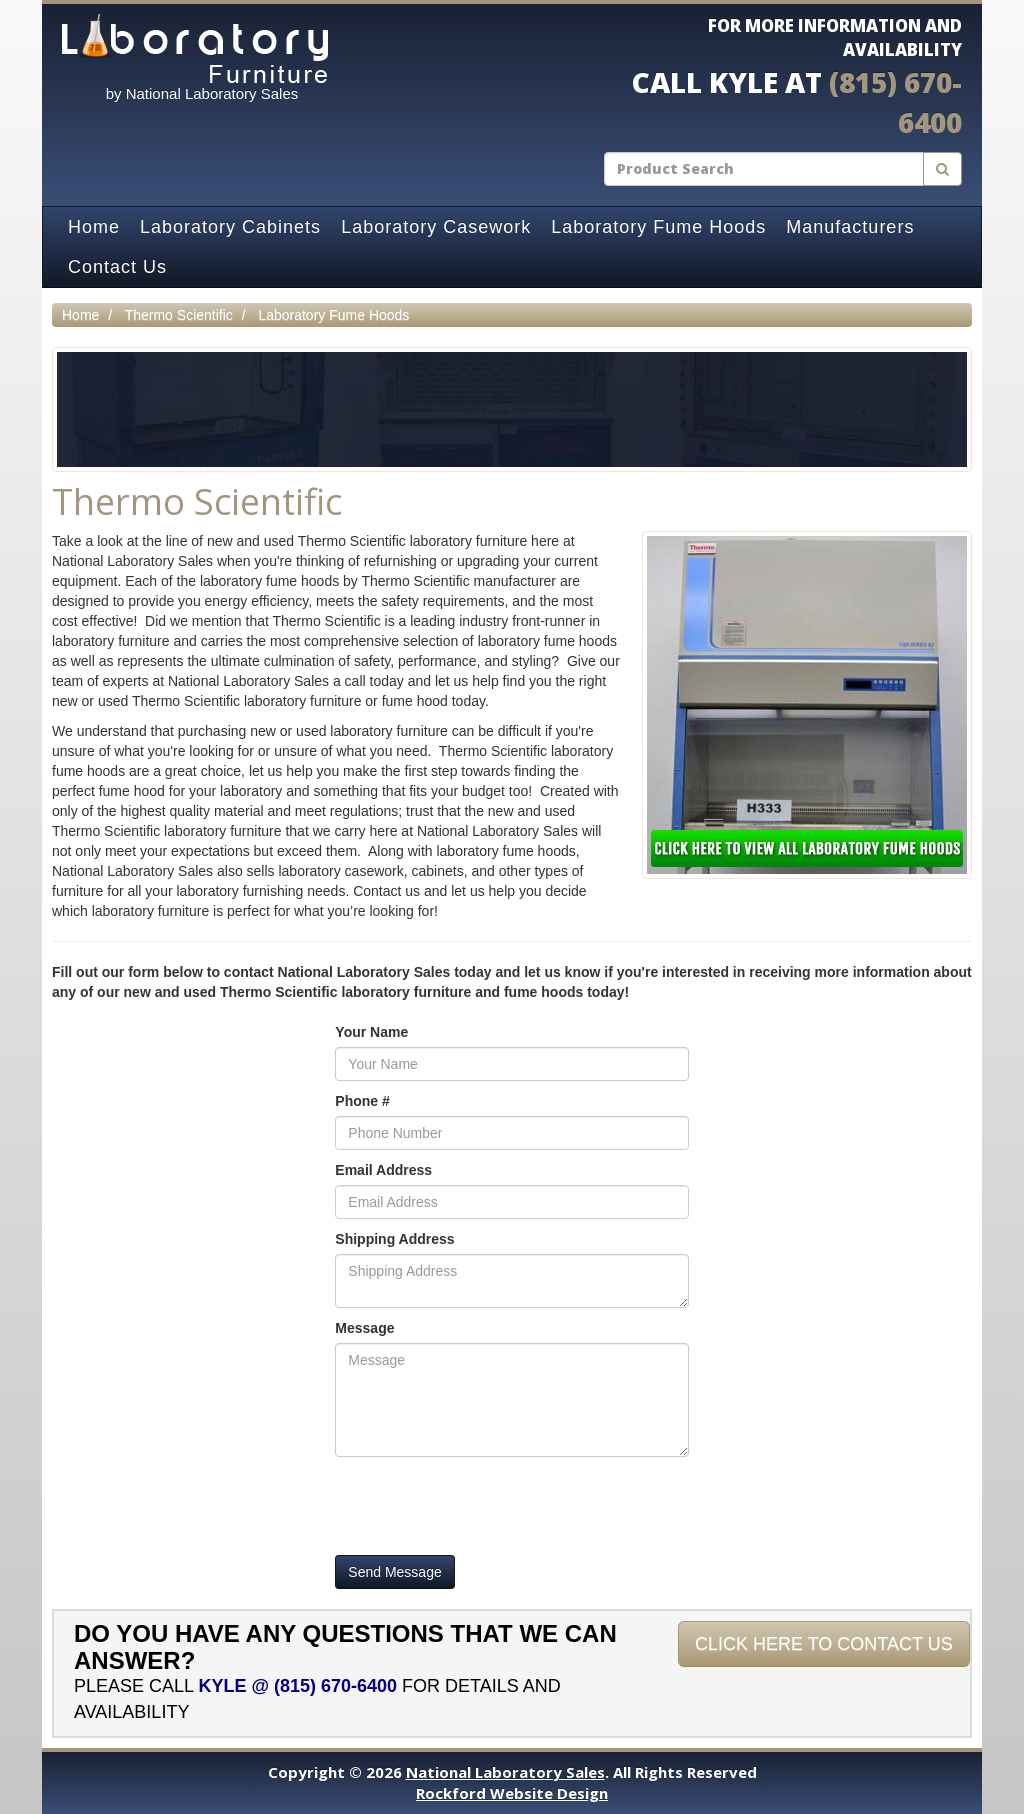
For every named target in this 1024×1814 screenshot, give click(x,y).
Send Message (394, 1572)
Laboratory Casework (436, 227)
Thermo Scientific (179, 315)
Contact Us (117, 267)
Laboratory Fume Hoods (658, 227)
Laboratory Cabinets (230, 227)
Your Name (371, 1032)
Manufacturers (850, 227)
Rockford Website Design (512, 1793)
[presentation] (487, 1506)
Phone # (362, 1101)
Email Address (383, 1170)
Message (364, 1328)
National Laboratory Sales (505, 1772)
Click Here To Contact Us (824, 1644)
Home (94, 227)
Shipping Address (394, 1239)
